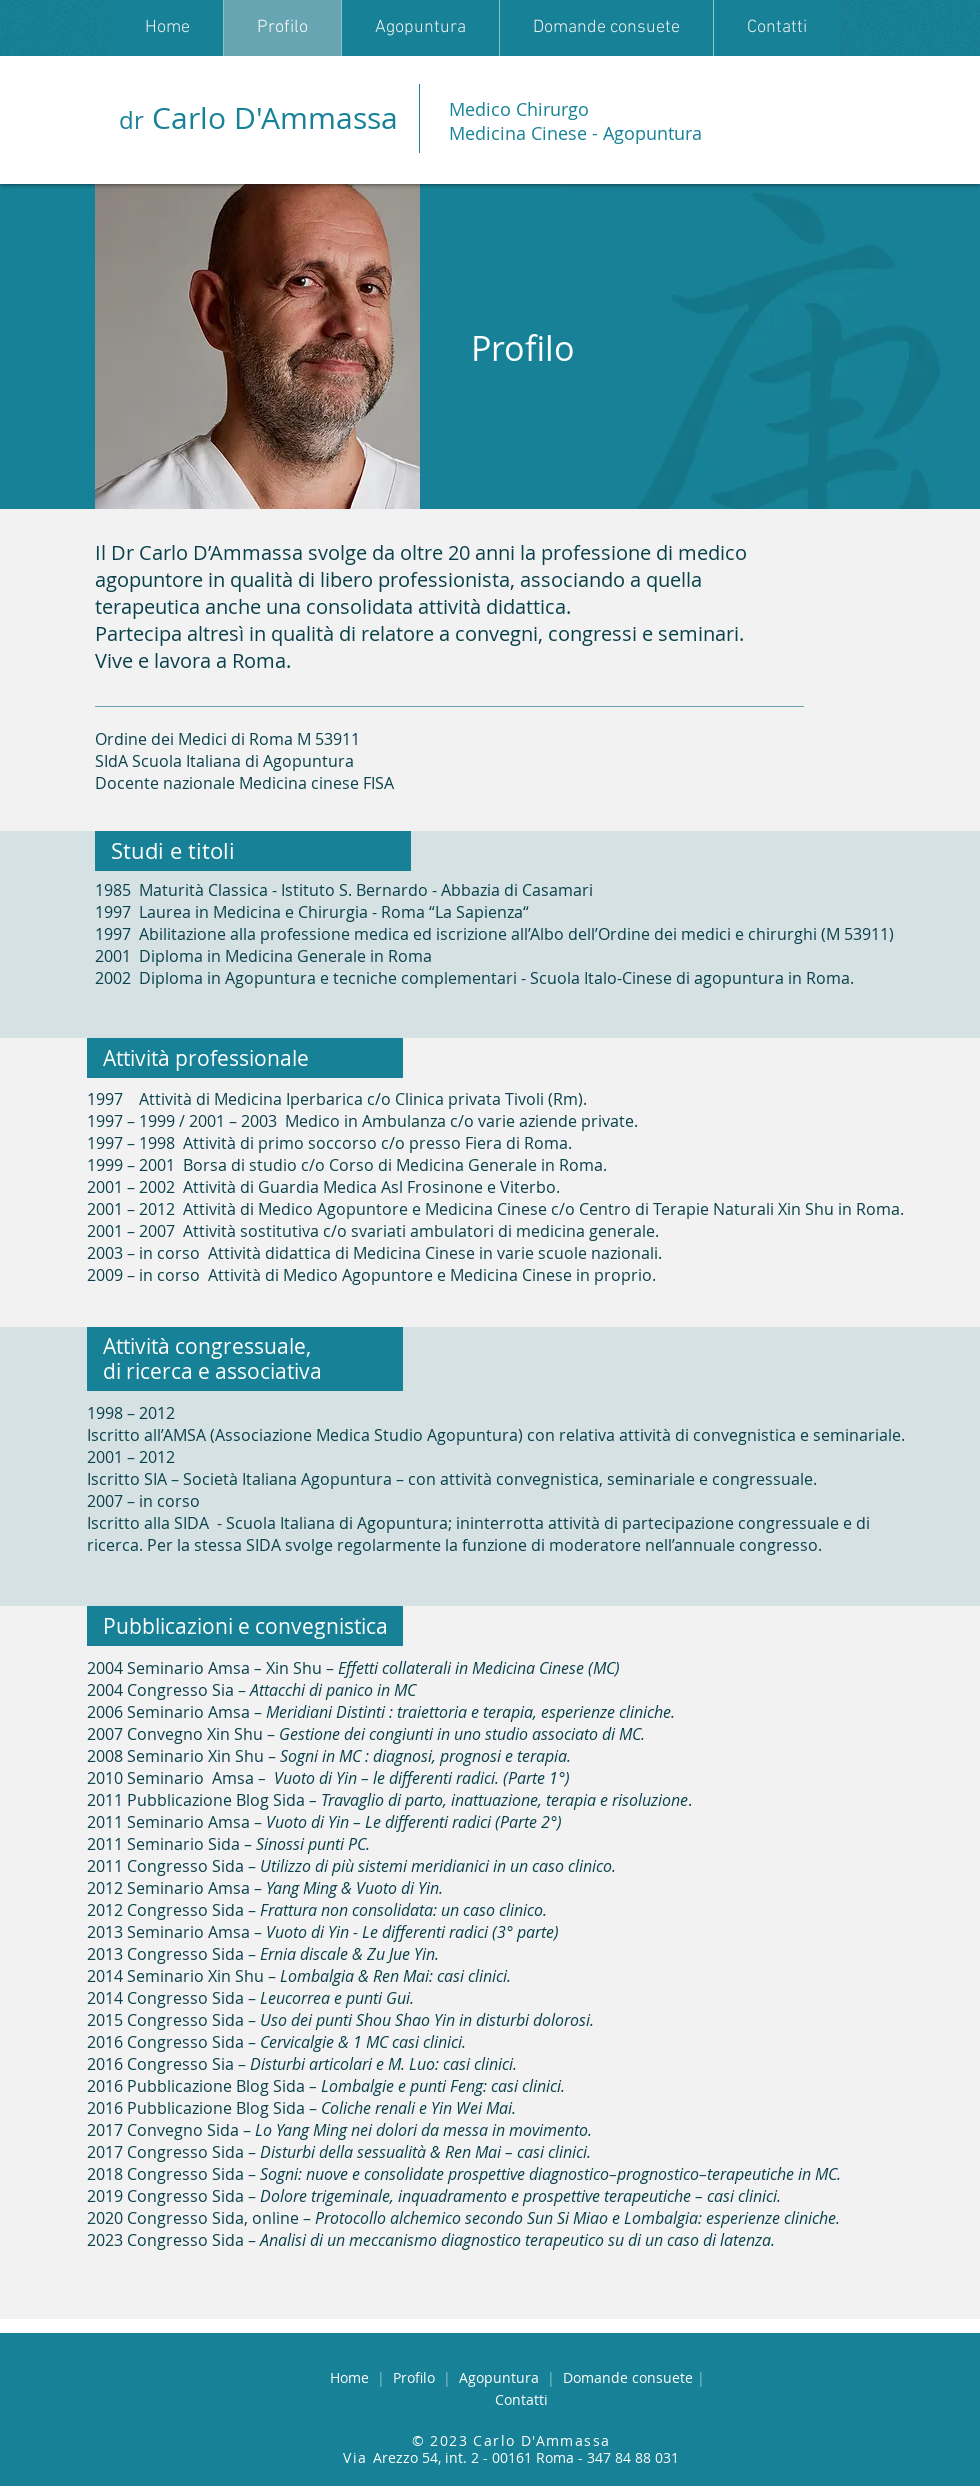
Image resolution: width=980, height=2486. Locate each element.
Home (353, 2377)
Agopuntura (503, 2377)
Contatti (521, 2399)
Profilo (418, 2377)
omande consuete (630, 2377)
